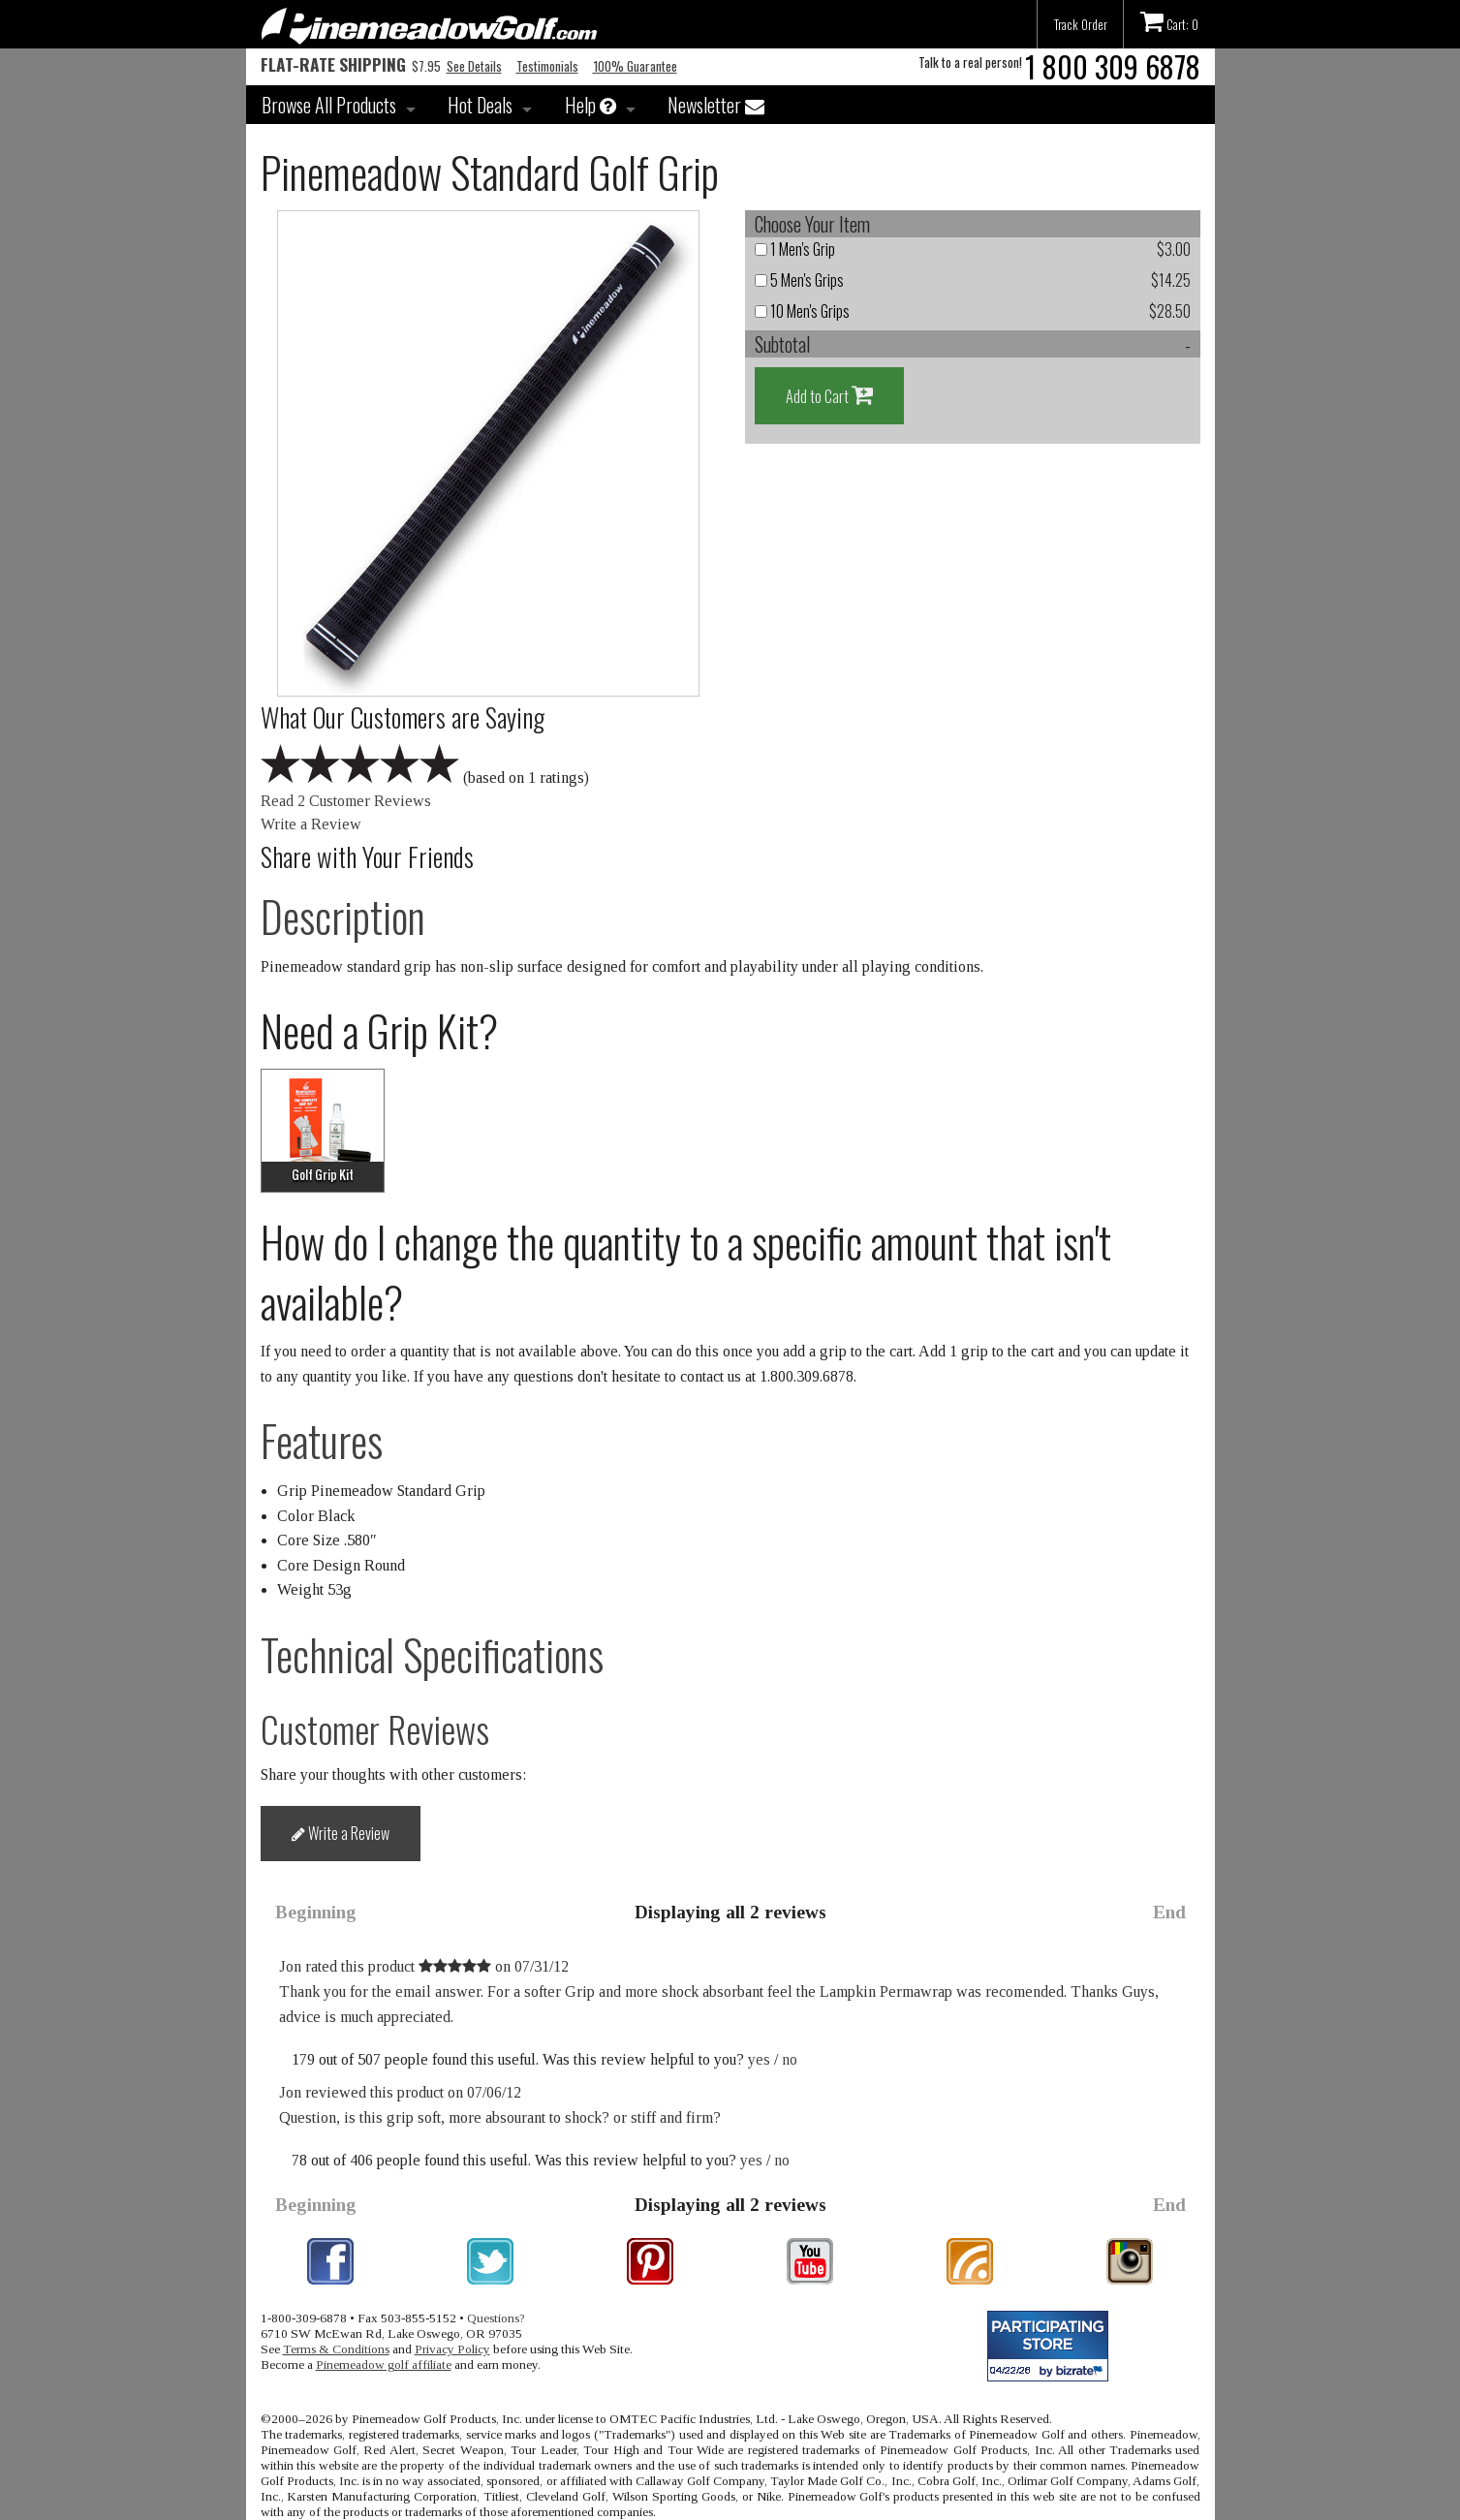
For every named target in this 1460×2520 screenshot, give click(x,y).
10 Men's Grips (802, 311)
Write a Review (311, 824)
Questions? (496, 2318)
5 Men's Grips (799, 280)
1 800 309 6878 (1112, 66)
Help (590, 104)
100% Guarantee (635, 66)
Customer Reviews (375, 1729)
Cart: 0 (1169, 21)
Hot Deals (480, 104)
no (789, 2059)
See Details (474, 66)
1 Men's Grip (795, 249)
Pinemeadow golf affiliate (383, 2364)
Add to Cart (829, 395)
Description (343, 916)
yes (759, 2059)
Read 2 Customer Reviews (346, 801)
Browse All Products (329, 104)
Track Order (1080, 24)
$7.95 (351, 66)
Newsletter (716, 104)
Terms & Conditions (336, 2349)
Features (322, 1440)
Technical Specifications (432, 1654)
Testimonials (547, 66)
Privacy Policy (452, 2349)
